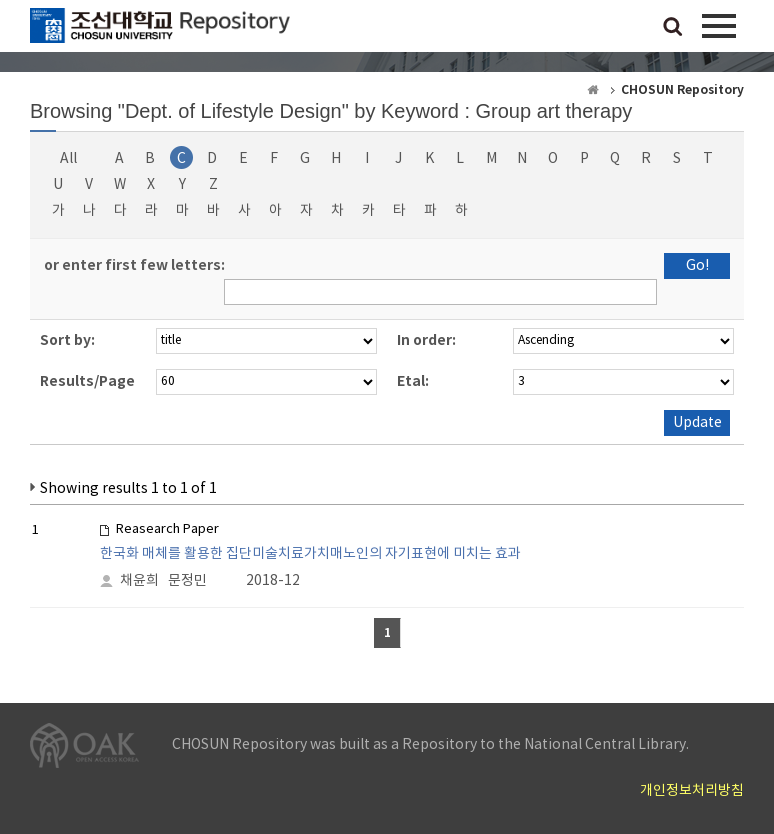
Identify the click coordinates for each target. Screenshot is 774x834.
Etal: (413, 381)
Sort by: (67, 340)
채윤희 (139, 581)
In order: (426, 340)
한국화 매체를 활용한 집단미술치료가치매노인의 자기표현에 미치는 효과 (310, 554)
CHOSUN (160, 30)
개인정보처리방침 (692, 791)
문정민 (187, 581)
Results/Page (87, 381)
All (68, 159)
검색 (673, 28)
